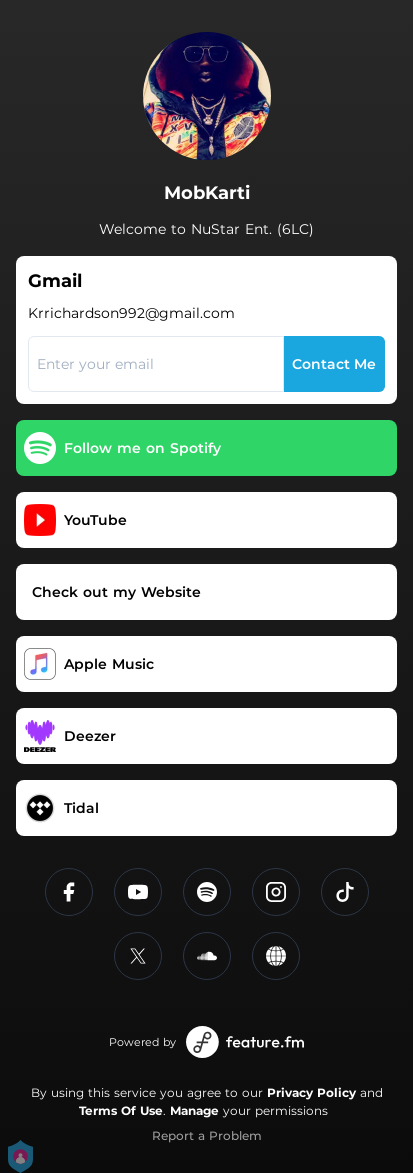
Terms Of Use (121, 1110)
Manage (194, 1110)
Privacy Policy (311, 1092)
